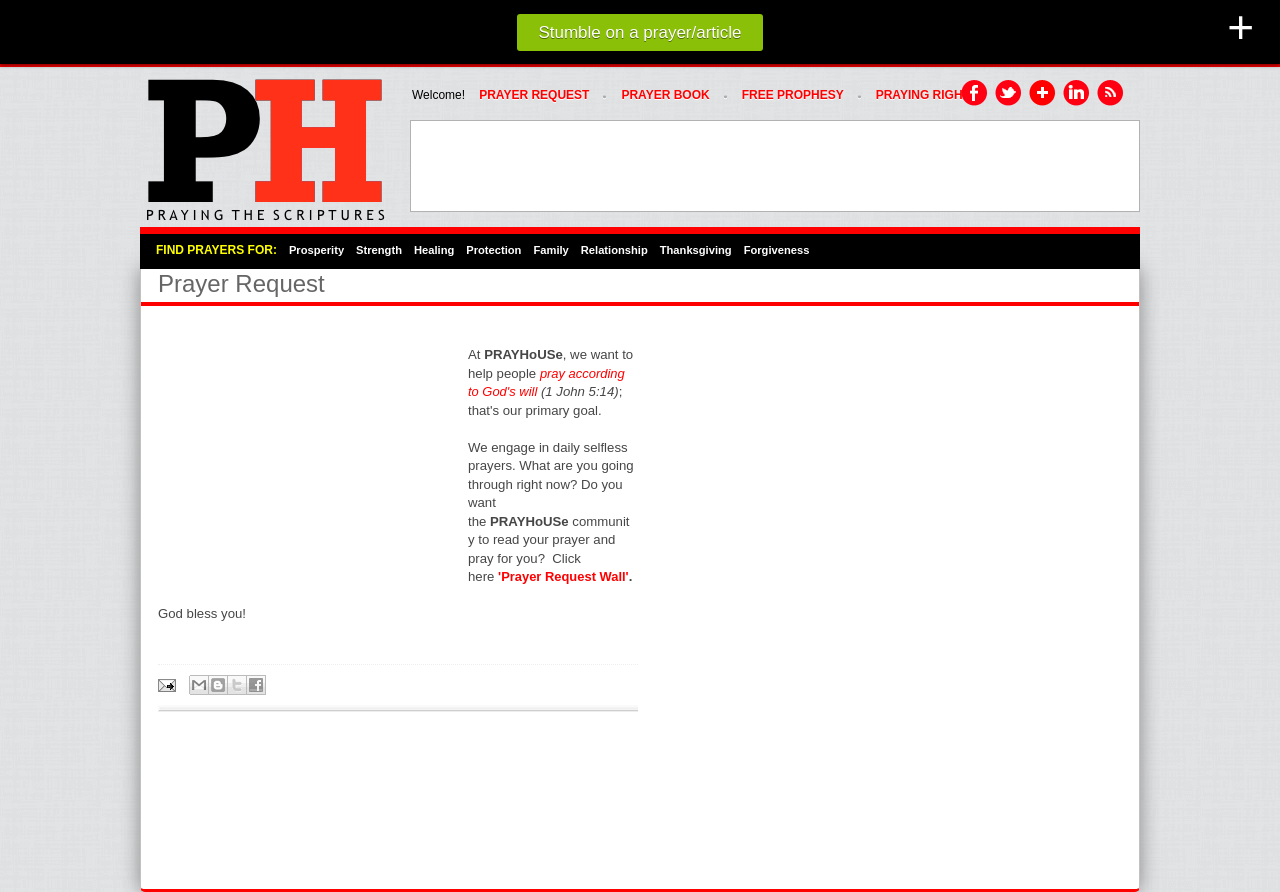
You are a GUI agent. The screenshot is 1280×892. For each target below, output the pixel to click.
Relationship (614, 250)
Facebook (975, 94)
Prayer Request (534, 95)
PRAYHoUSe (265, 144)
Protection (493, 250)
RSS (1111, 94)
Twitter (1009, 94)
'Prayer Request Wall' (563, 576)
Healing (434, 250)
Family (550, 250)
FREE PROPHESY (793, 95)
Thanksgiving (696, 250)
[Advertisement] (775, 166)
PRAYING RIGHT (923, 95)
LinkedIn (1077, 94)
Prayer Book (665, 95)
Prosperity (316, 250)
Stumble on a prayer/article (639, 32)
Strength (379, 250)
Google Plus (1043, 94)
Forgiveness (777, 250)
